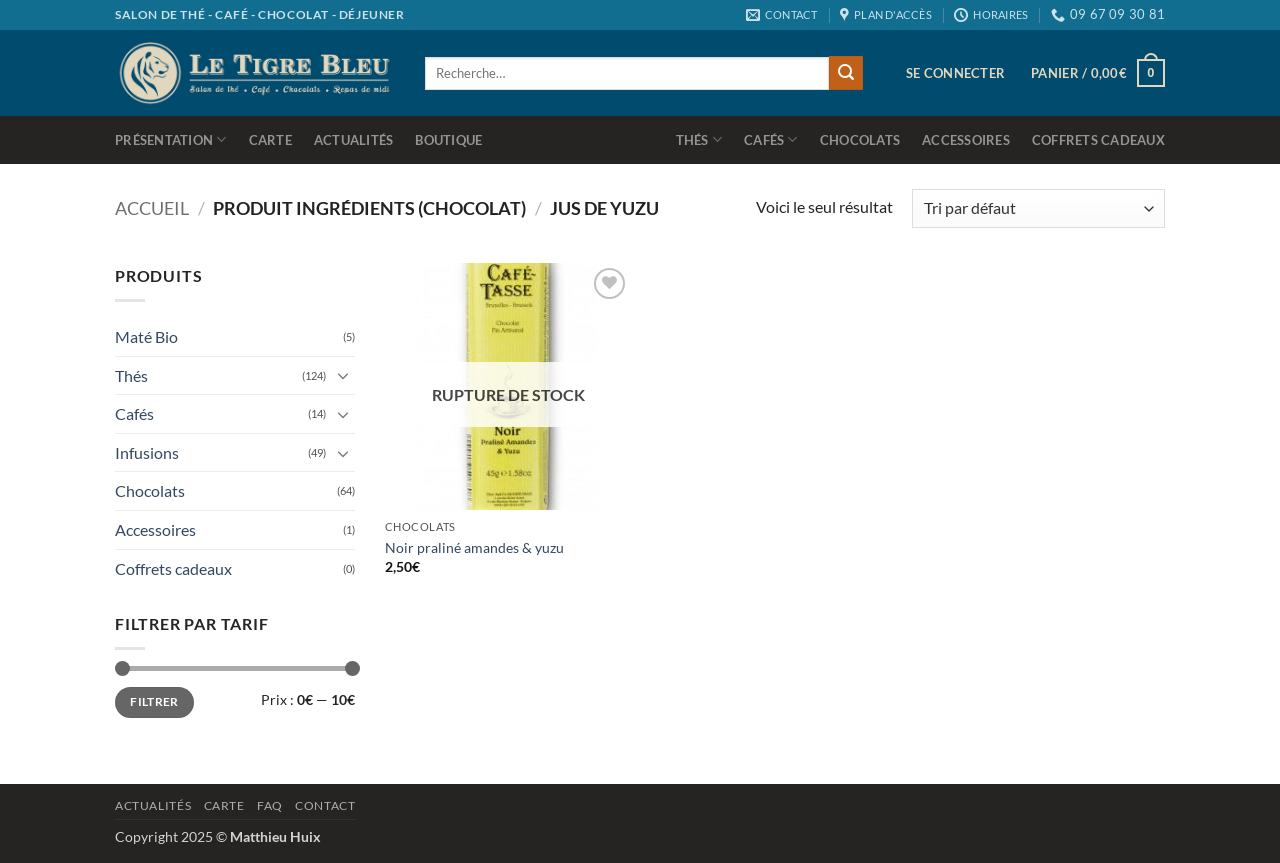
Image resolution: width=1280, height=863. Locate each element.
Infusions (147, 452)
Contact (325, 805)
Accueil (152, 208)
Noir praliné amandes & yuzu (474, 547)
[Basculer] (343, 375)
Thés (699, 139)
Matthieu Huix (275, 836)
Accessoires (966, 140)
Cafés (771, 139)
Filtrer (154, 701)
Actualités (354, 140)
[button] (955, 73)
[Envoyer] (846, 73)
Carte (270, 140)
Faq (270, 805)
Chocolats (860, 140)
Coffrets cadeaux (1098, 140)
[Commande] (1038, 208)
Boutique (448, 140)
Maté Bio (146, 336)
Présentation (171, 139)
